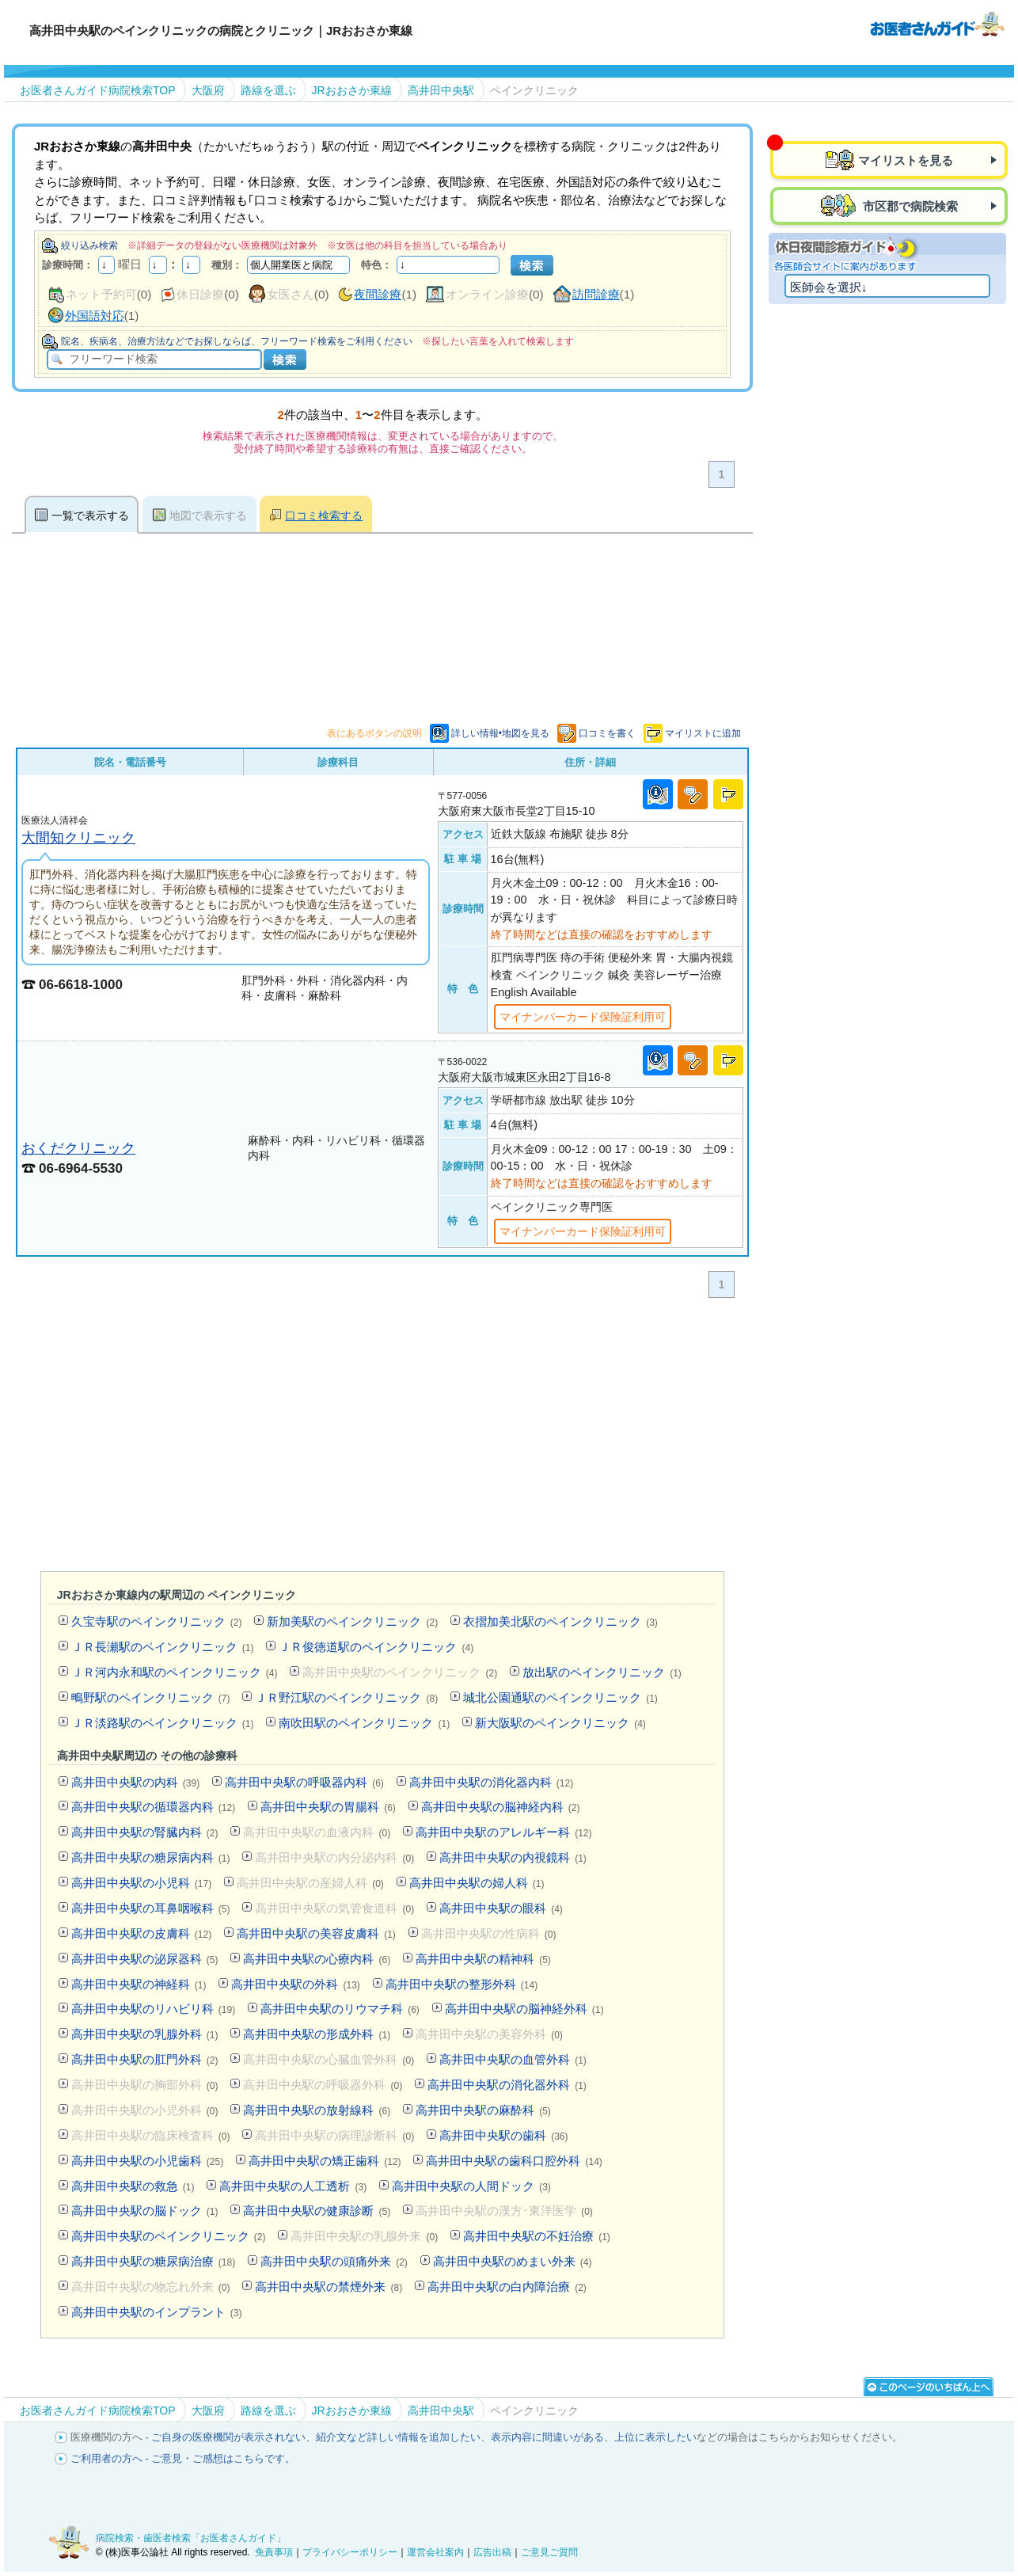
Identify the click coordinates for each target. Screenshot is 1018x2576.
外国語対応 (94, 315)
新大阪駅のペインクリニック (560, 1722)
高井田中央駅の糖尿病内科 (150, 1857)
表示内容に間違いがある (547, 2437)
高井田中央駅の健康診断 (316, 2210)
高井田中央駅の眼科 (501, 1908)
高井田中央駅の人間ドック (471, 2186)
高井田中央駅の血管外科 (513, 2059)
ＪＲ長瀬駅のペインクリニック (162, 1646)
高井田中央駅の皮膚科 (141, 1933)
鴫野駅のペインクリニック (150, 1697)
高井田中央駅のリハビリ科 (153, 2008)
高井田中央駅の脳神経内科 (500, 1806)
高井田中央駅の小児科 (141, 1882)
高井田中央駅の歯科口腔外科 (514, 2160)
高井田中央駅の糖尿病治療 (153, 2261)
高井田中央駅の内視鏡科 (513, 1857)
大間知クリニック (78, 837)
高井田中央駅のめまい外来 (512, 2261)
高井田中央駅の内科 (135, 1782)
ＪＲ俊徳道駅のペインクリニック (376, 1646)
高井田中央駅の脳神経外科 (524, 2008)
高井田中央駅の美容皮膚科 (316, 1933)
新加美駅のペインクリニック (352, 1621)
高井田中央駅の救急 (133, 2186)
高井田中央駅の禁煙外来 (328, 2286)
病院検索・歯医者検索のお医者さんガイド (937, 23)
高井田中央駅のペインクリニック (168, 2236)
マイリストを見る (905, 160)
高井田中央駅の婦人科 (477, 1882)
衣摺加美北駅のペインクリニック (560, 1621)
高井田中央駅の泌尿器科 (144, 1958)
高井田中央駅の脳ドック (144, 2210)
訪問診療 (596, 294)
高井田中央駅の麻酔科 (483, 2110)
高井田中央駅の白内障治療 (507, 2286)
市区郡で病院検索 (909, 206)
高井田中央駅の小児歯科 (147, 2160)
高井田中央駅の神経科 (139, 1984)
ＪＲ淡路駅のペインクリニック (162, 1722)
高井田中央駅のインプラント (156, 2312)
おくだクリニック (78, 1148)
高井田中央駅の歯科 (503, 2135)
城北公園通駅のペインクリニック (560, 1697)
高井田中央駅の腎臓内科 (144, 1832)
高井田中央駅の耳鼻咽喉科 (150, 1908)
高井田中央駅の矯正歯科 (325, 2160)
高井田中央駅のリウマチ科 (340, 2008)
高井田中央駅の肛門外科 (144, 2059)
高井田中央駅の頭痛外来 (334, 2261)
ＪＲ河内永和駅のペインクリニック (174, 1672)
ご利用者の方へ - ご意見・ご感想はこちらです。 (183, 2458)
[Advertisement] (382, 1438)
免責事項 (274, 2552)
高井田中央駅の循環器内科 (153, 1806)
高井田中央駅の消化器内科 (491, 1782)
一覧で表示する (90, 515)
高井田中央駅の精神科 (483, 1958)
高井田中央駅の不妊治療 (536, 2236)
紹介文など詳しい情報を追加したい (398, 2437)
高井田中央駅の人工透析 (293, 2186)
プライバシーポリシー (349, 2552)
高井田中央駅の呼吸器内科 (304, 1782)
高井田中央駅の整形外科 (461, 1984)
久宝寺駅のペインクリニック (156, 1621)
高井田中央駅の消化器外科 (507, 2084)
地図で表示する (208, 515)
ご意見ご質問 (549, 2552)
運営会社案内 (435, 2552)
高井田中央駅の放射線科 (316, 2110)
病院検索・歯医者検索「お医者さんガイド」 (191, 2538)
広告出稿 (492, 2552)
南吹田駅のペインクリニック (364, 1722)
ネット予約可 (101, 294)
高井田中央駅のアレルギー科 (503, 1832)
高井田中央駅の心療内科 (316, 1958)
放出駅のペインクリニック (602, 1672)
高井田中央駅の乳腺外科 (144, 2034)
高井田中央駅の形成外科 (316, 2034)
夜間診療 (377, 294)
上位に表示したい (655, 2437)
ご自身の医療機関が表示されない (228, 2437)
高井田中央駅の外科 (295, 1984)
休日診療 (200, 294)
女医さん (290, 294)
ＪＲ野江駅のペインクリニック (346, 1697)
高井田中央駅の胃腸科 (328, 1806)
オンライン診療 (487, 294)
